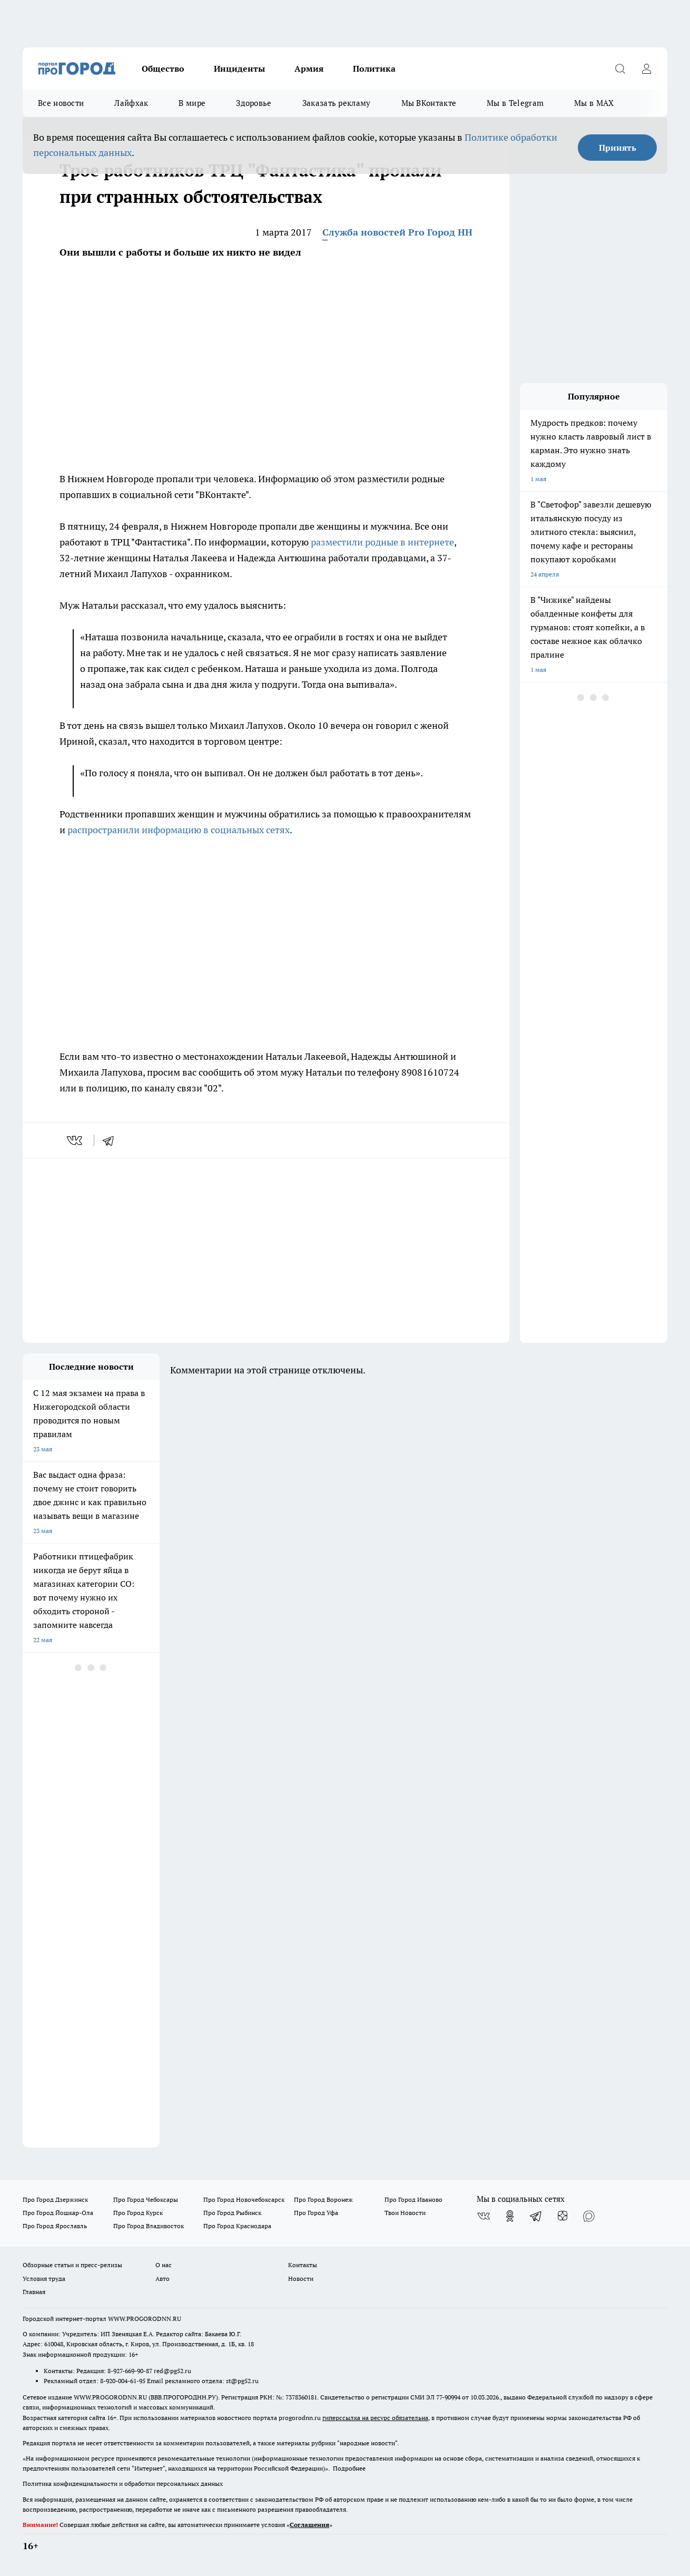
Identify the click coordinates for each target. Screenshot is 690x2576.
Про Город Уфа (316, 2213)
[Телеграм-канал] (536, 2216)
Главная (34, 2292)
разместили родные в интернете (382, 542)
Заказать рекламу (336, 103)
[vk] (75, 1140)
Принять (617, 147)
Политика (374, 68)
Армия (308, 68)
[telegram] (111, 1140)
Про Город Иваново (413, 2199)
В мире (192, 103)
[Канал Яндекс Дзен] (562, 2216)
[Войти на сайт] (646, 68)
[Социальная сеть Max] (589, 2216)
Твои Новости (405, 2213)
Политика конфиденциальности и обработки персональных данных (123, 2483)
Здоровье (253, 103)
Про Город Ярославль (55, 2226)
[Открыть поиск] (619, 68)
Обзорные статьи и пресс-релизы (72, 2265)
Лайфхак (131, 103)
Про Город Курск (138, 2213)
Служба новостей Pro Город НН (397, 232)
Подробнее (349, 2468)
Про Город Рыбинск (232, 2213)
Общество (163, 68)
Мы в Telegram (515, 103)
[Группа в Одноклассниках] (510, 2216)
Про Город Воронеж (323, 2199)
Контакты (302, 2265)
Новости (300, 2278)
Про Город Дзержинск (55, 2199)
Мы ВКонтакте (429, 103)
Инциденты (239, 68)
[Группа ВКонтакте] (483, 2216)
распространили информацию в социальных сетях (178, 830)
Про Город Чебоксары (145, 2199)
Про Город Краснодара (237, 2226)
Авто (162, 2278)
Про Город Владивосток (148, 2226)
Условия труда (44, 2278)
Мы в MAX (594, 103)
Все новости (61, 103)
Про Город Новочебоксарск (243, 2199)
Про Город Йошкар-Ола (58, 2213)
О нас (163, 2265)
